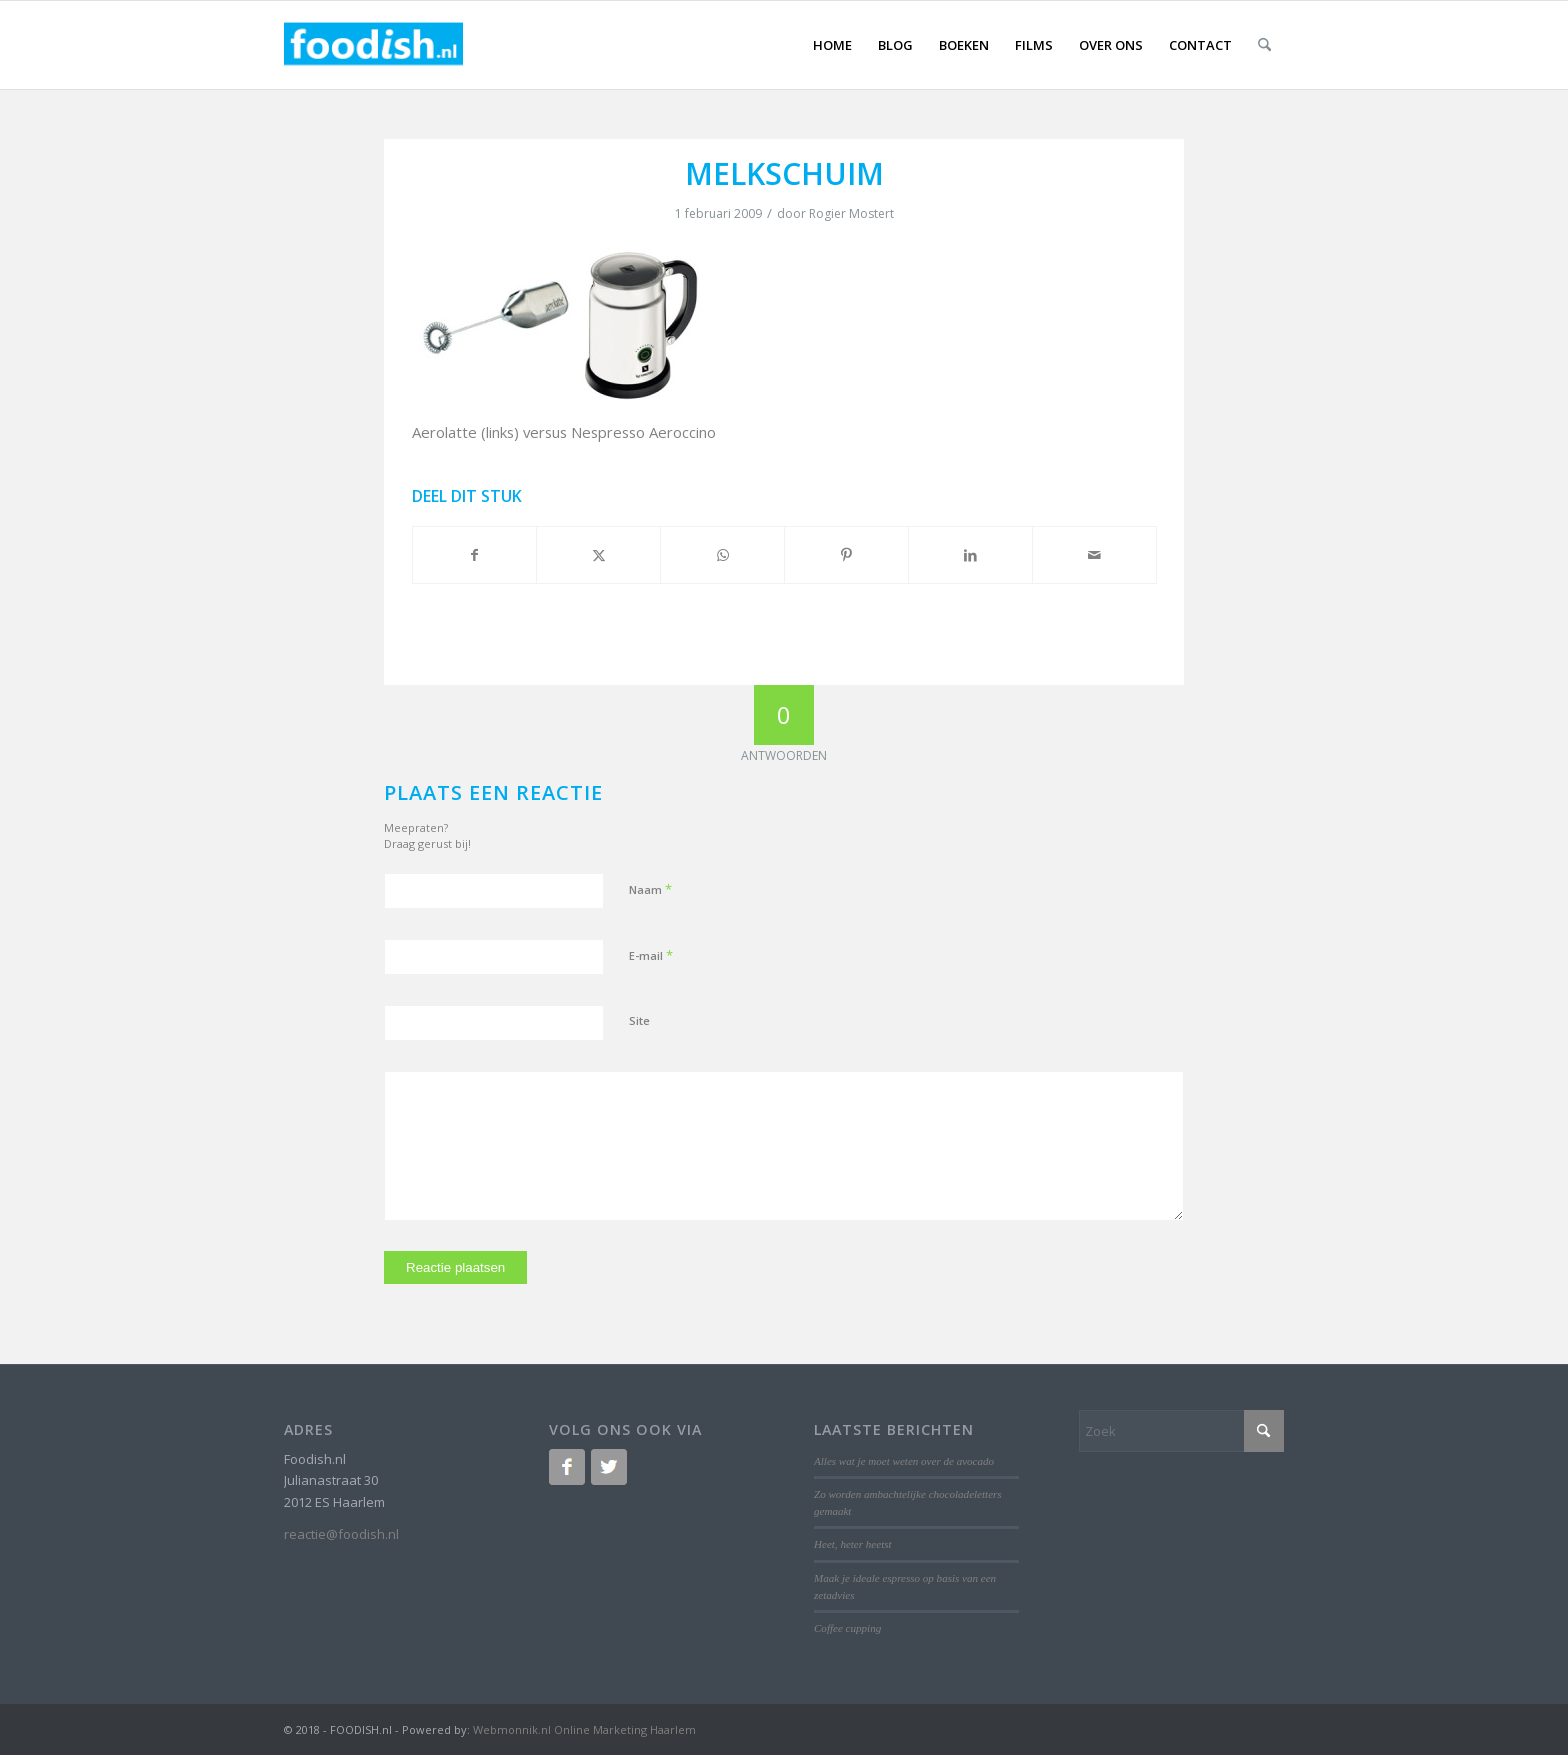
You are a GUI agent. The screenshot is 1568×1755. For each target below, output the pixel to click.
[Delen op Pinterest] (846, 555)
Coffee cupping (847, 1628)
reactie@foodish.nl (341, 1534)
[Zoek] (1264, 45)
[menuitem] (832, 45)
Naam (650, 889)
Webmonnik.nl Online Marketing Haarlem (584, 1729)
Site (639, 1020)
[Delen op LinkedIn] (970, 555)
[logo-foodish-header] (373, 45)
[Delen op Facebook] (475, 555)
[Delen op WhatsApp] (722, 555)
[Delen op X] (598, 555)
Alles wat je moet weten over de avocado (904, 1461)
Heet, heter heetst (853, 1544)
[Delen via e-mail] (1094, 555)
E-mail (651, 955)
